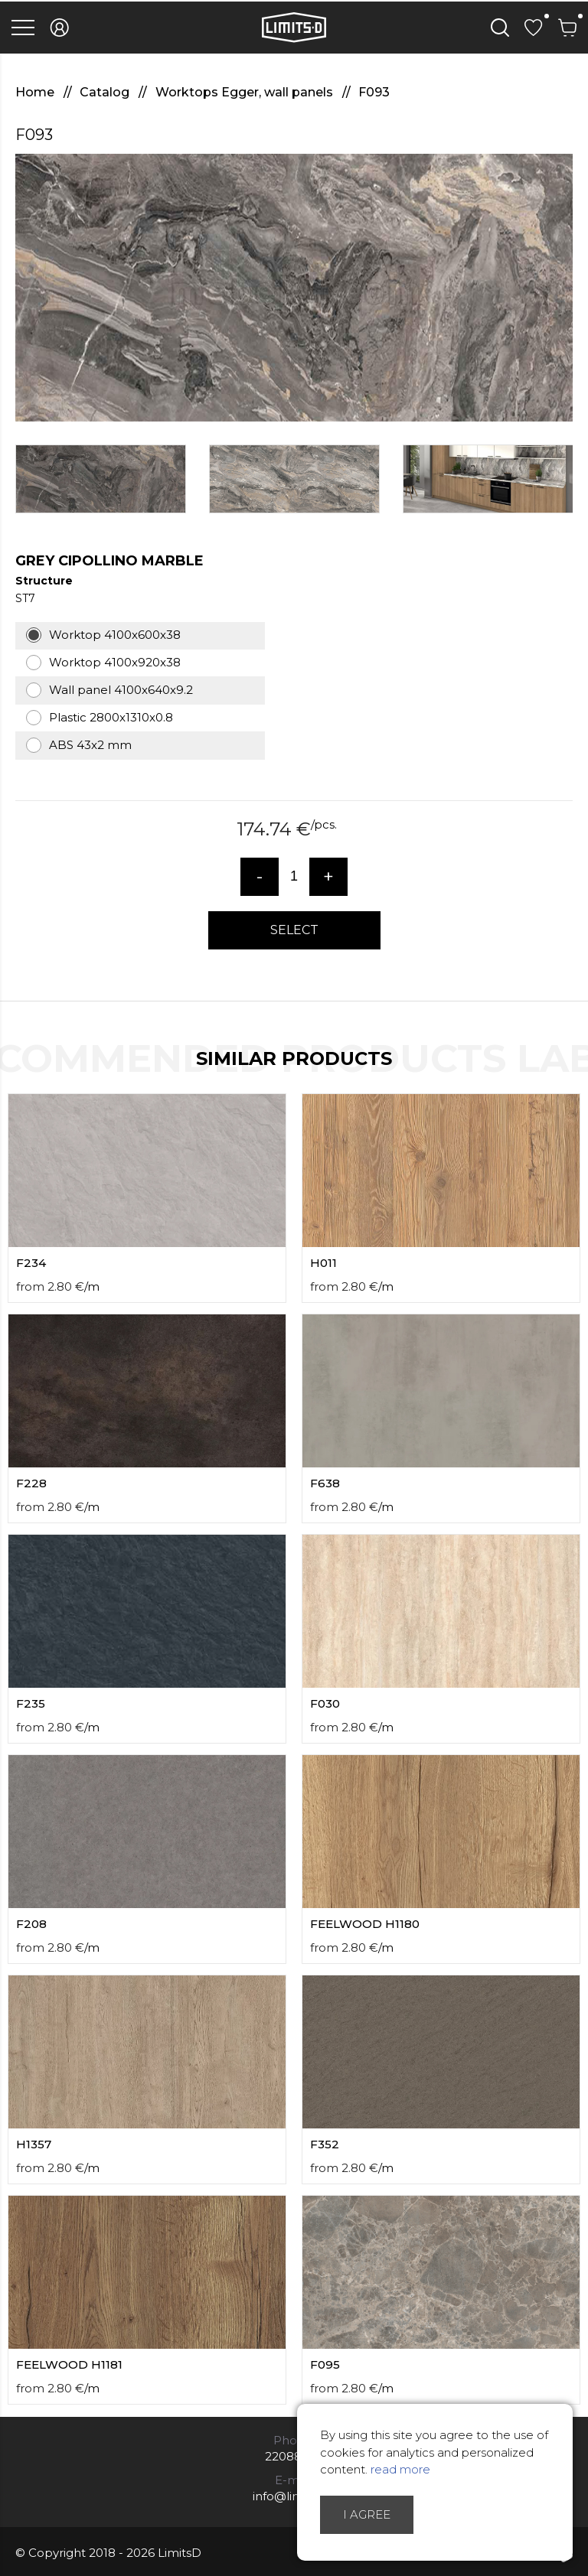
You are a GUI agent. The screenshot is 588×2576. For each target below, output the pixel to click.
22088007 (294, 2456)
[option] (294, 288)
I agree (366, 2514)
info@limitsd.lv (294, 2496)
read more (400, 2469)
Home (36, 92)
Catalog (106, 92)
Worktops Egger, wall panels (245, 92)
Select (294, 930)
